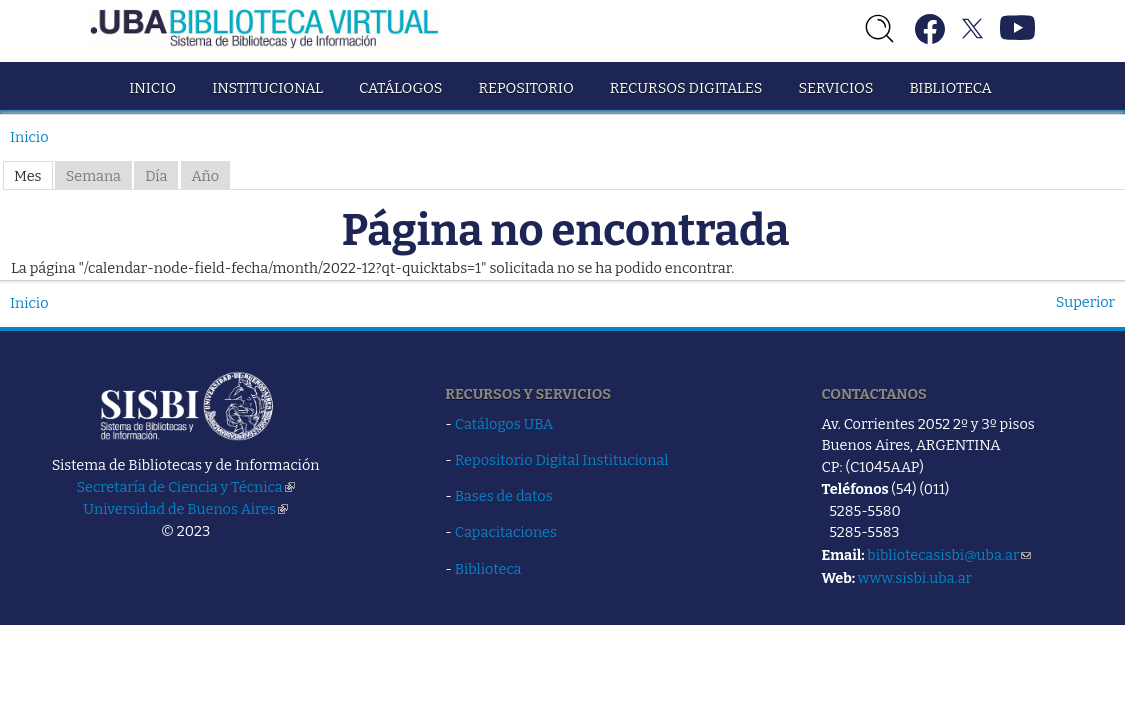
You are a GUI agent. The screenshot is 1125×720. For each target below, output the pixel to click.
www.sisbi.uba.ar (915, 578)
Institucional (267, 88)
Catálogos (400, 88)
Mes (28, 176)
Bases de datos (504, 496)
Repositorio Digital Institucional (562, 460)
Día (156, 176)
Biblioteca (950, 88)
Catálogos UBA (504, 424)
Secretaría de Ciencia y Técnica (186, 487)
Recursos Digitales (686, 88)
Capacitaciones (506, 532)
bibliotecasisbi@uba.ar (949, 555)
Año (206, 176)
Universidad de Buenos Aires (185, 509)
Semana (93, 176)
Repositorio (525, 88)
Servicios (835, 88)
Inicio (152, 88)
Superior (1085, 302)
